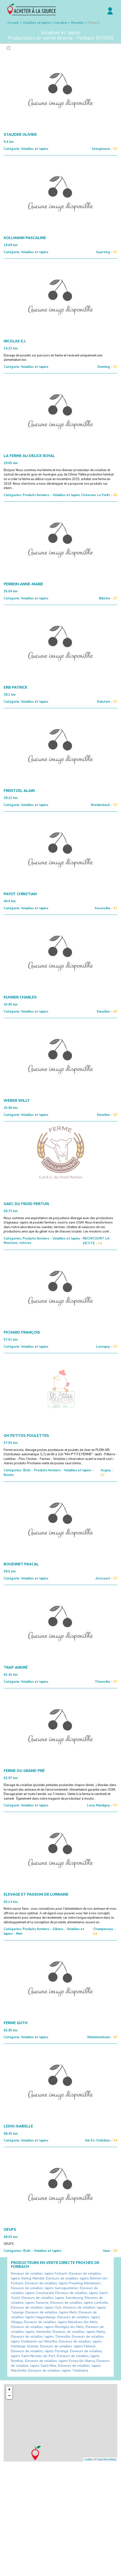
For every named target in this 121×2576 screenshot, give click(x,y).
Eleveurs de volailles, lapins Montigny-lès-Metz (47, 2327)
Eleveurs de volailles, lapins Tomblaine (58, 2370)
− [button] (9, 2396)
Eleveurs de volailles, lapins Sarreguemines (44, 2288)
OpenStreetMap (106, 2459)
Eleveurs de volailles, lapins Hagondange (54, 2314)
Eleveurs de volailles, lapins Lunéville (79, 2302)
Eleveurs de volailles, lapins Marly (79, 2331)
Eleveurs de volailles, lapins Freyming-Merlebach (62, 2283)
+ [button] (9, 2389)
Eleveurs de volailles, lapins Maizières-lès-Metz (60, 2322)
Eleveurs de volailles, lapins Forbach (39, 2273)
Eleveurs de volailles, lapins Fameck (68, 2346)
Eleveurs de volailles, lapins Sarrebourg (52, 2297)
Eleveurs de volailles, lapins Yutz (36, 2307)
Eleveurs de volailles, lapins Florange (39, 2351)
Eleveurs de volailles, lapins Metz (51, 2312)
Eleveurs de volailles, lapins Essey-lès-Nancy (60, 2361)
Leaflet (88, 2459)
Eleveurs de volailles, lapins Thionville (40, 2336)
